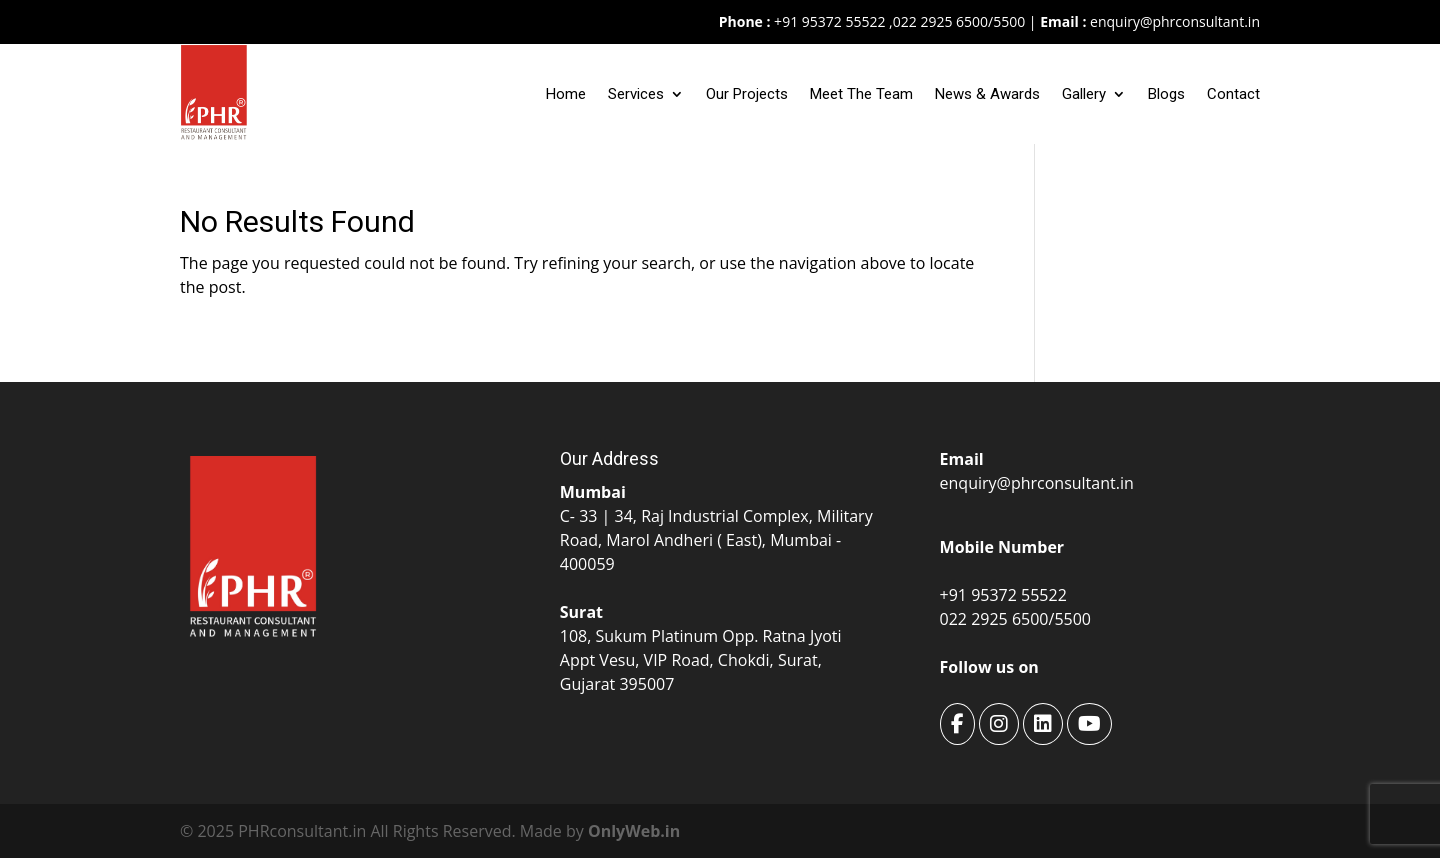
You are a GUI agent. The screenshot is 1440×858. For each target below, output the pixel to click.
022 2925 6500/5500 (959, 21)
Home (566, 94)
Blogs (1166, 94)
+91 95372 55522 (827, 21)
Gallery (1084, 94)
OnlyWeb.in (634, 831)
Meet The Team (861, 94)
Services (636, 94)
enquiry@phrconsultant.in (1175, 21)
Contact (1233, 94)
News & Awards (987, 94)
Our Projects (747, 94)
